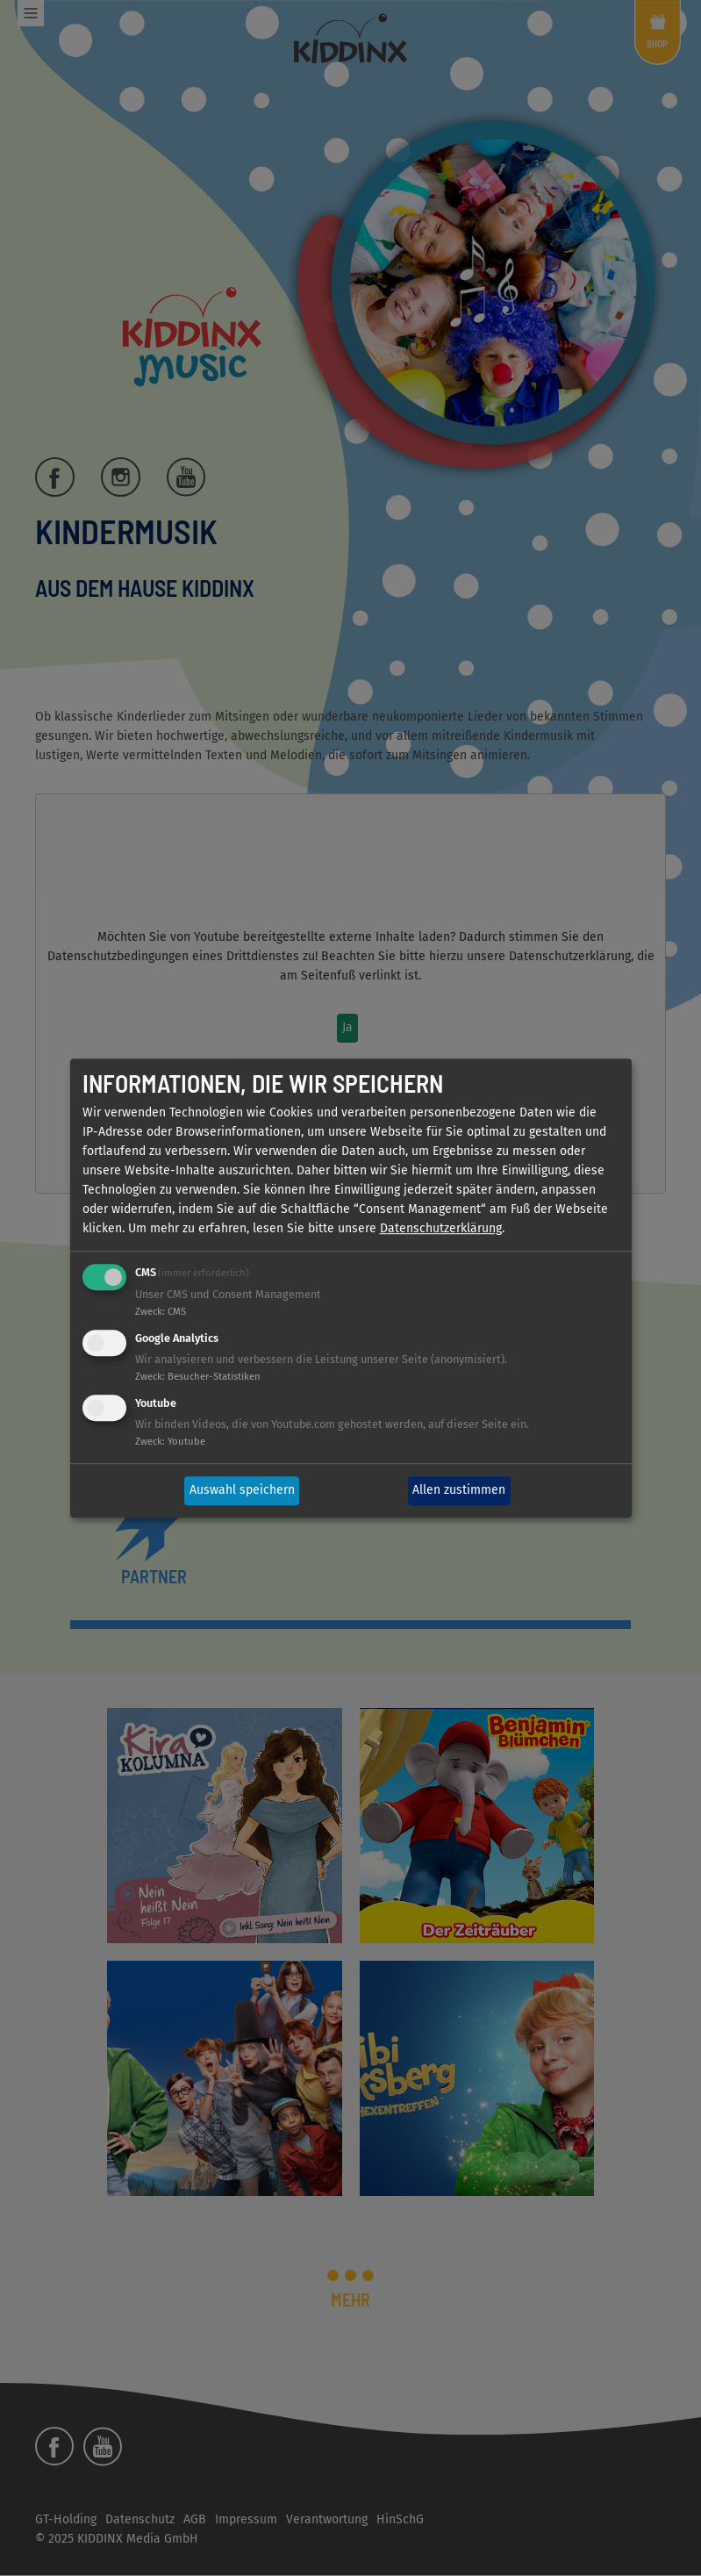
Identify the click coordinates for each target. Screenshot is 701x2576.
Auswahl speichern (242, 1490)
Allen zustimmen (458, 1490)
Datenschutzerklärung (441, 1229)
